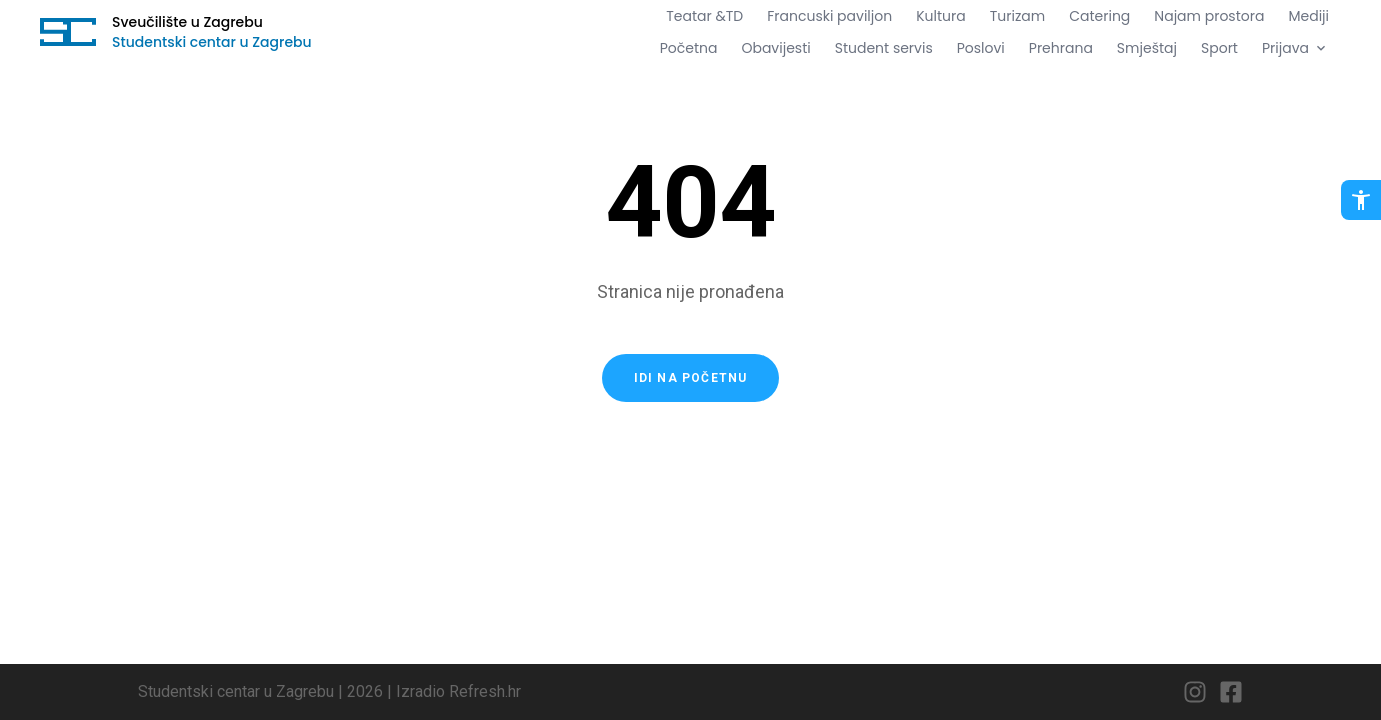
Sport (1219, 48)
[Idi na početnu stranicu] (68, 32)
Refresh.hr (485, 691)
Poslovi (981, 48)
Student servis (884, 48)
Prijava (1295, 48)
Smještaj (1147, 48)
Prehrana (1061, 48)
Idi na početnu (691, 378)
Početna (689, 48)
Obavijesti (775, 48)
